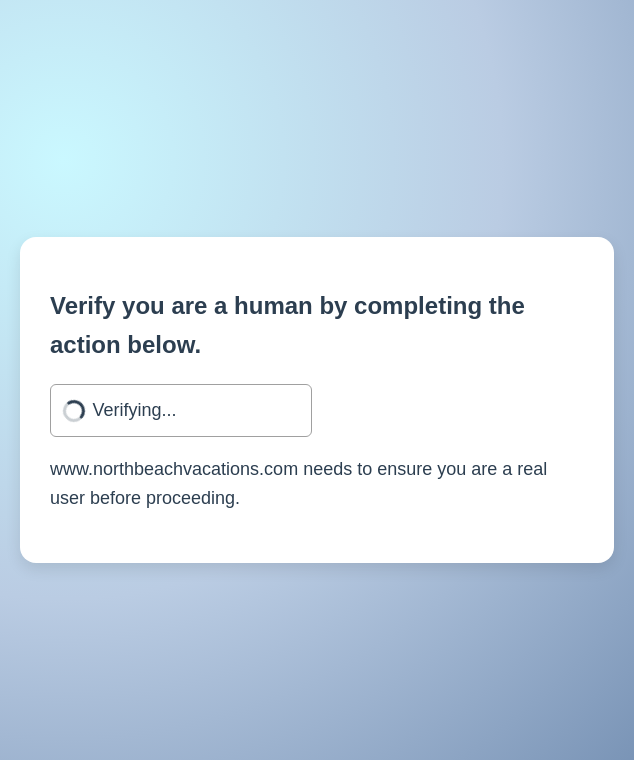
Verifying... (135, 410)
